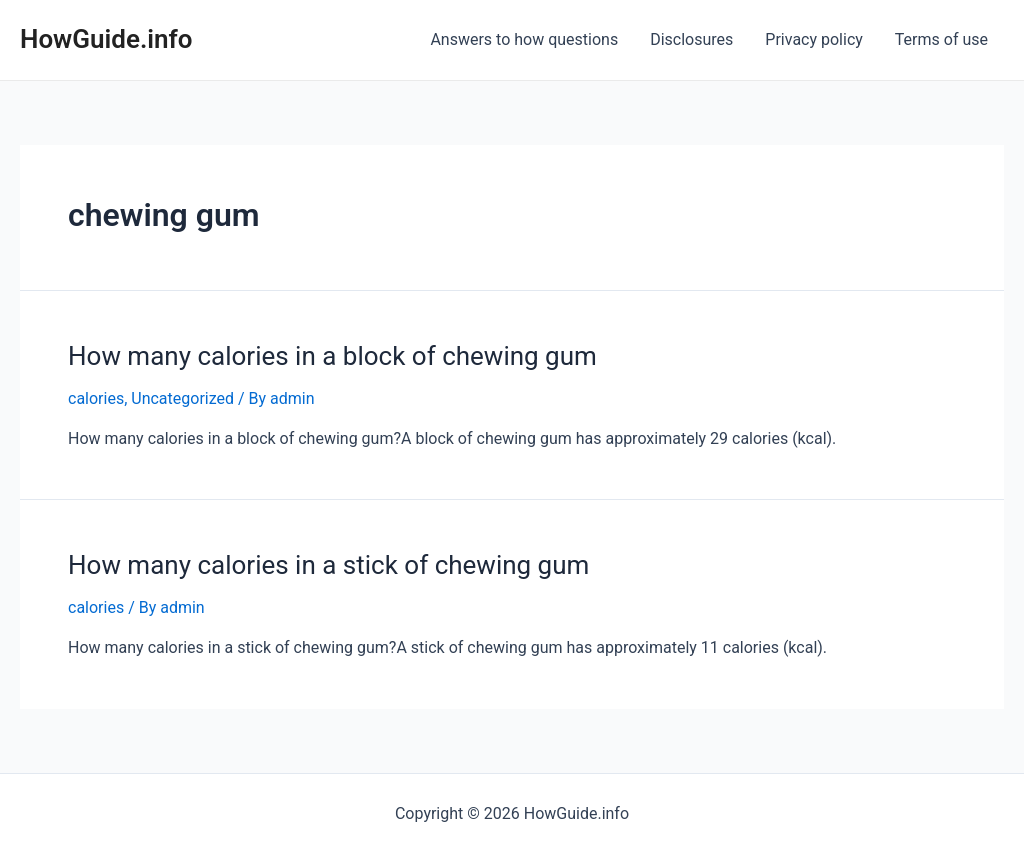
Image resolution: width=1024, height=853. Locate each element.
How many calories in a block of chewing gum (332, 356)
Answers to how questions (524, 39)
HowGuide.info (106, 39)
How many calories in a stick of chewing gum (328, 565)
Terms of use (941, 39)
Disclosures (691, 39)
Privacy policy (814, 39)
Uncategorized (182, 398)
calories (96, 398)
